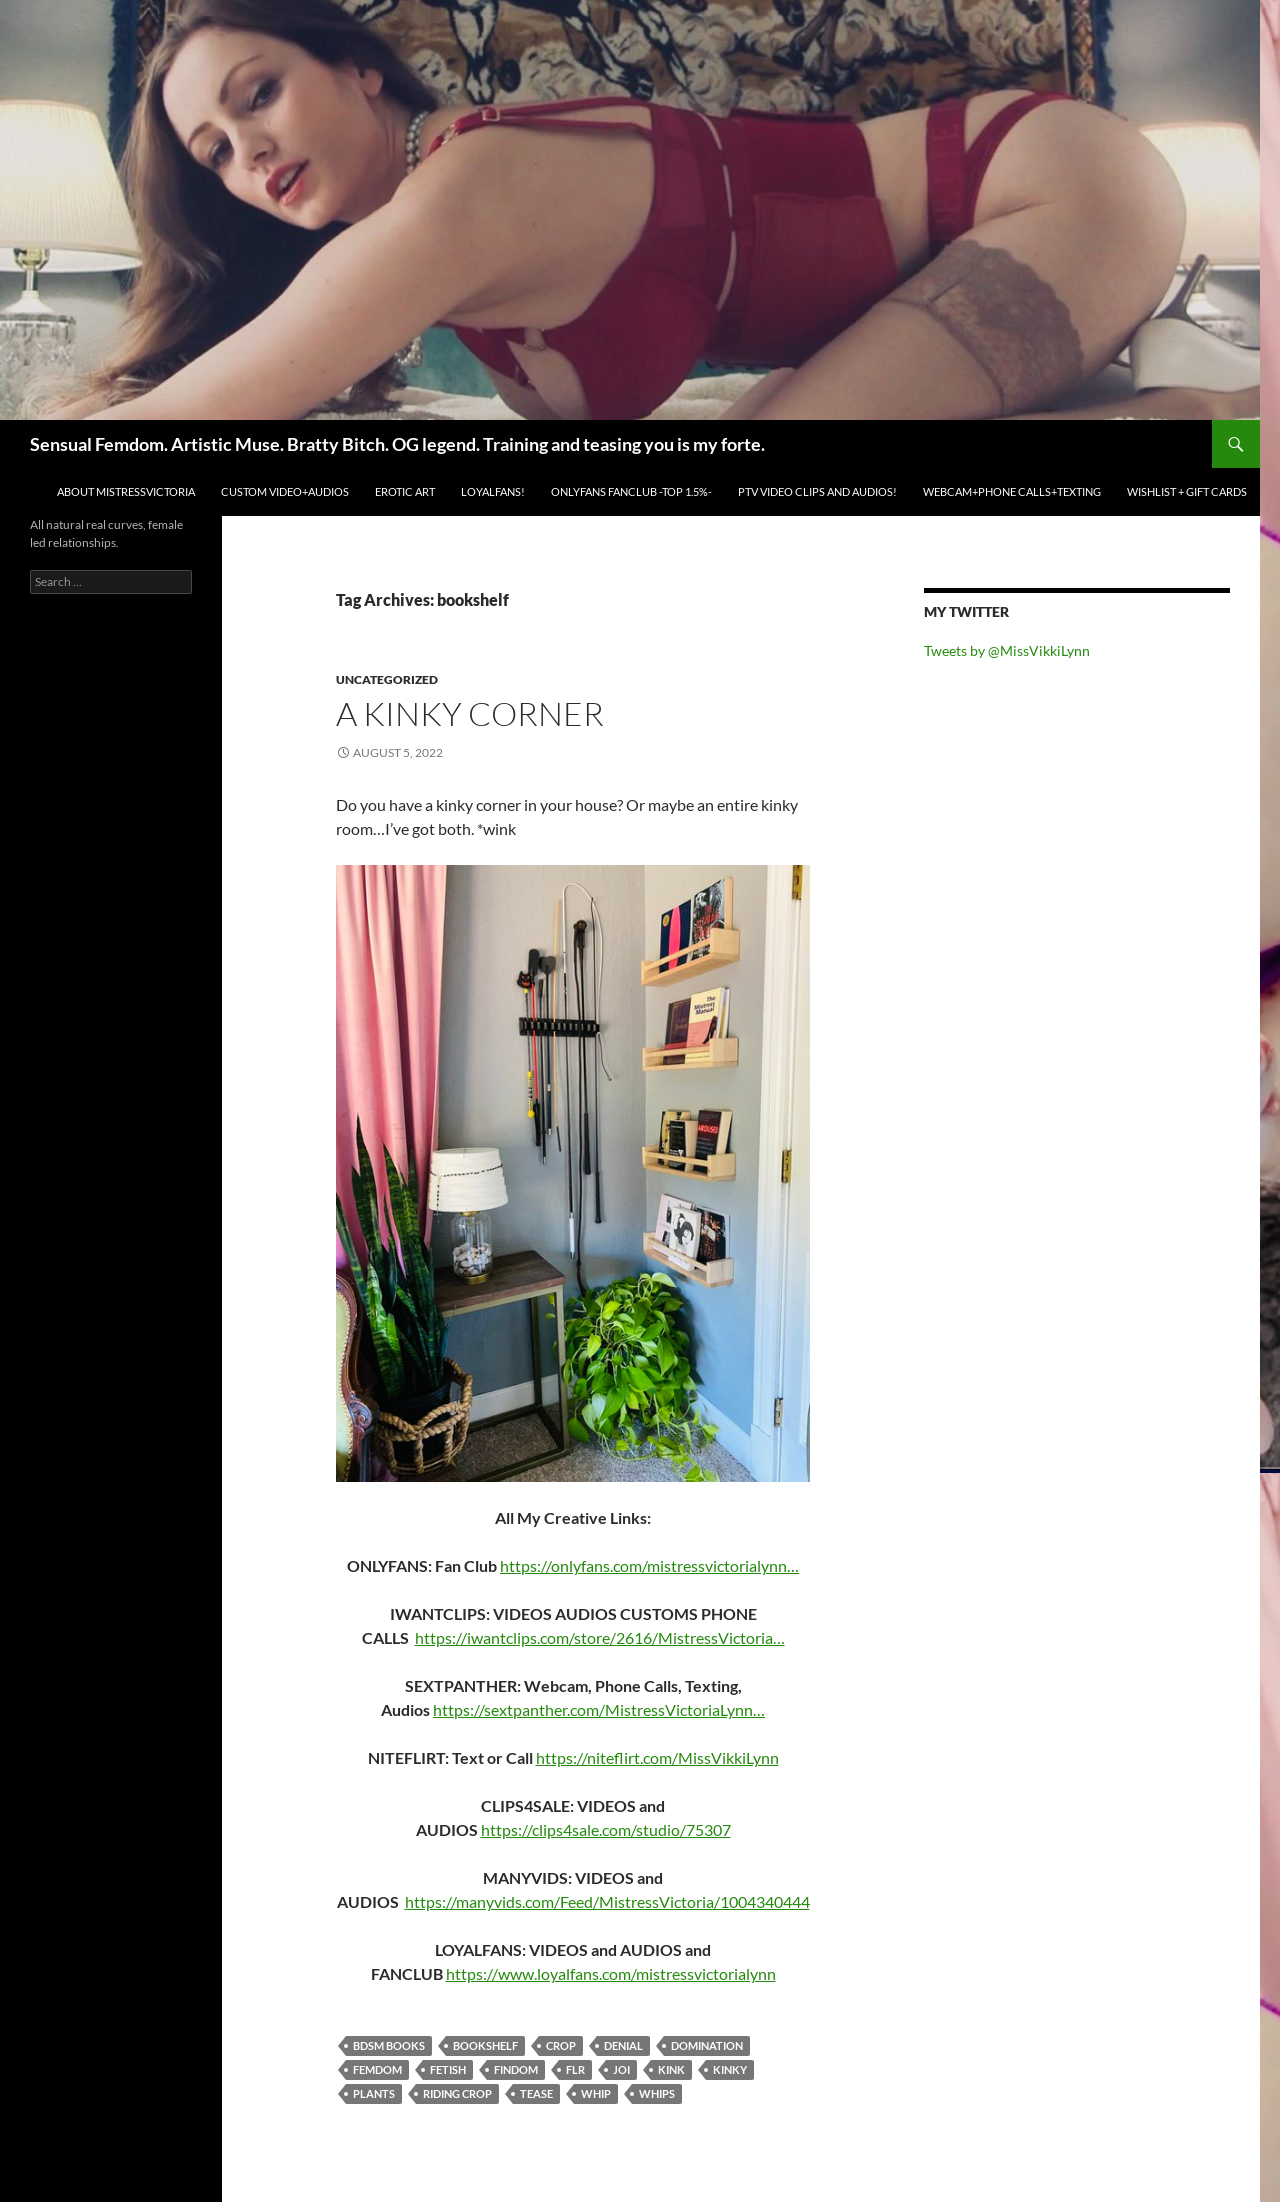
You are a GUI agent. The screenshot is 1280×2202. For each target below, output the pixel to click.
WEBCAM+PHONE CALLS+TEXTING (1012, 491)
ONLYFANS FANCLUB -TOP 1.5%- (631, 491)
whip (596, 2093)
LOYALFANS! (493, 491)
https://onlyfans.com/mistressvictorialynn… (649, 1565)
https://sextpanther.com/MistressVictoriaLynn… (599, 1709)
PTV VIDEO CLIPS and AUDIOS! (817, 491)
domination (707, 2045)
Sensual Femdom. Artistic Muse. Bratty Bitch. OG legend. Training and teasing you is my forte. (397, 444)
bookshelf (485, 2045)
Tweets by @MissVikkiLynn (1007, 650)
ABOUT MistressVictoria (126, 491)
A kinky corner (470, 713)
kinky (730, 2069)
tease (536, 2093)
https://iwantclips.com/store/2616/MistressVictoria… (600, 1637)
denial (623, 2045)
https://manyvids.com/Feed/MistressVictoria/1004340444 (607, 1901)
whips (657, 2093)
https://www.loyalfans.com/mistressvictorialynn (611, 1973)
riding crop (457, 2093)
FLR (575, 2069)
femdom (377, 2069)
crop (561, 2045)
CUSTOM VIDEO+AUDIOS (285, 491)
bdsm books (389, 2045)
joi (621, 2069)
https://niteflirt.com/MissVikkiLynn (657, 1757)
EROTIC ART (405, 491)
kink (671, 2069)
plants (374, 2093)
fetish (448, 2069)
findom (516, 2069)
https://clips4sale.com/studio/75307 (606, 1829)
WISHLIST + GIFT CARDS (1187, 491)
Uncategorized (387, 679)
